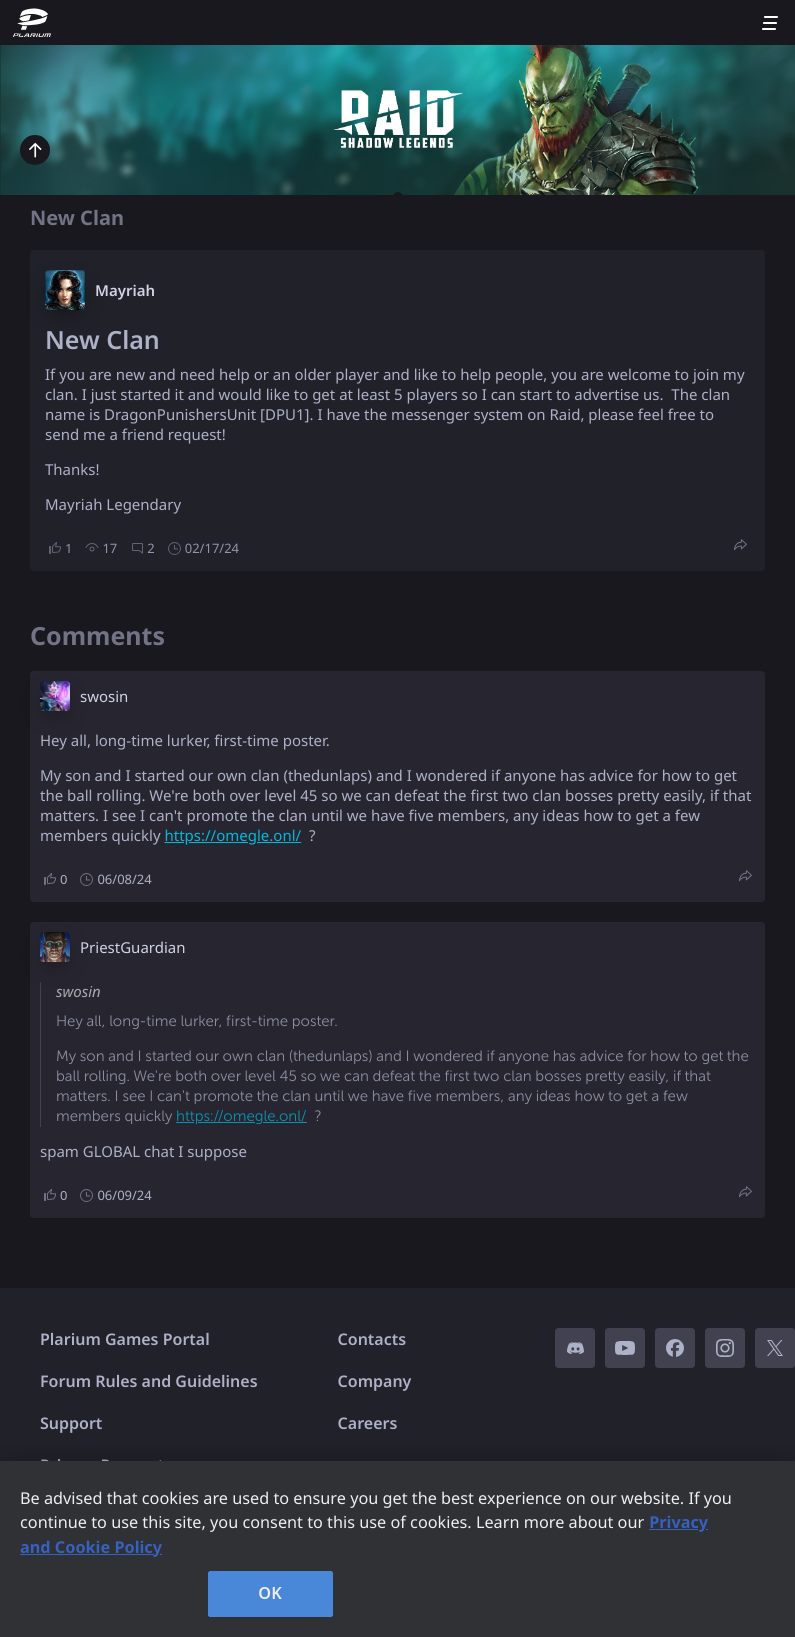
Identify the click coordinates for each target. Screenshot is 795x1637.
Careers (368, 1423)
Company (375, 1381)
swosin (104, 697)
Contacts (372, 1339)
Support (71, 1423)
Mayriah (125, 291)
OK (270, 1593)
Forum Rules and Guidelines (149, 1381)
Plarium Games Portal (125, 1339)
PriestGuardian (132, 948)
